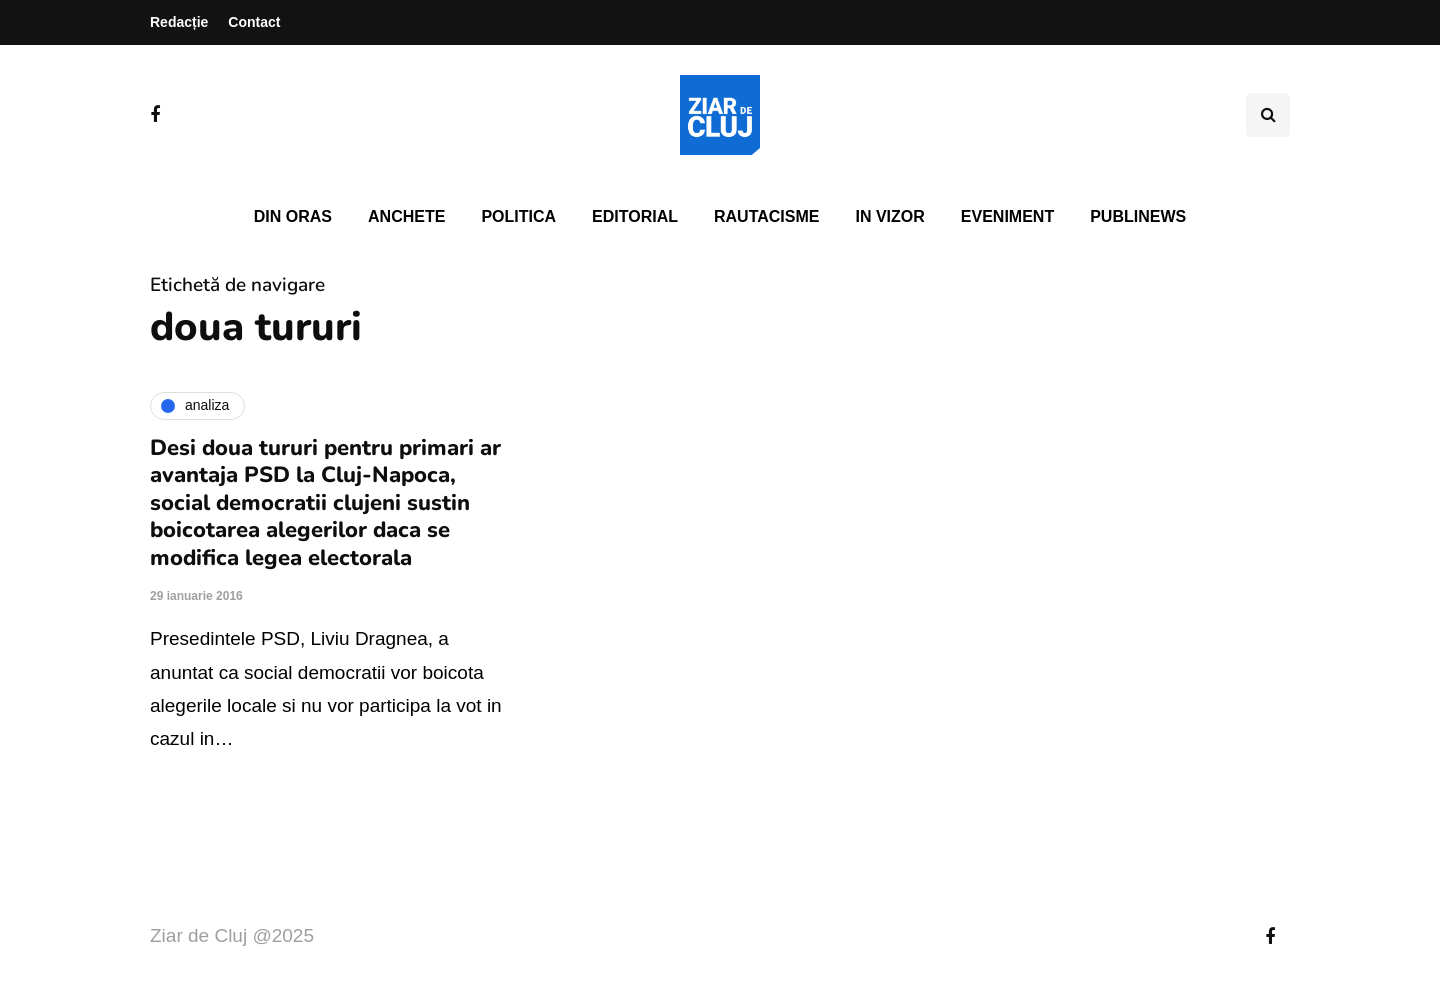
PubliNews (1138, 216)
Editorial (635, 216)
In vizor (889, 216)
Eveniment (1007, 216)
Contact (254, 22)
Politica (518, 216)
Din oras (293, 216)
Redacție (179, 22)
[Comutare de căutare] (1268, 115)
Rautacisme (766, 216)
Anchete (406, 216)
